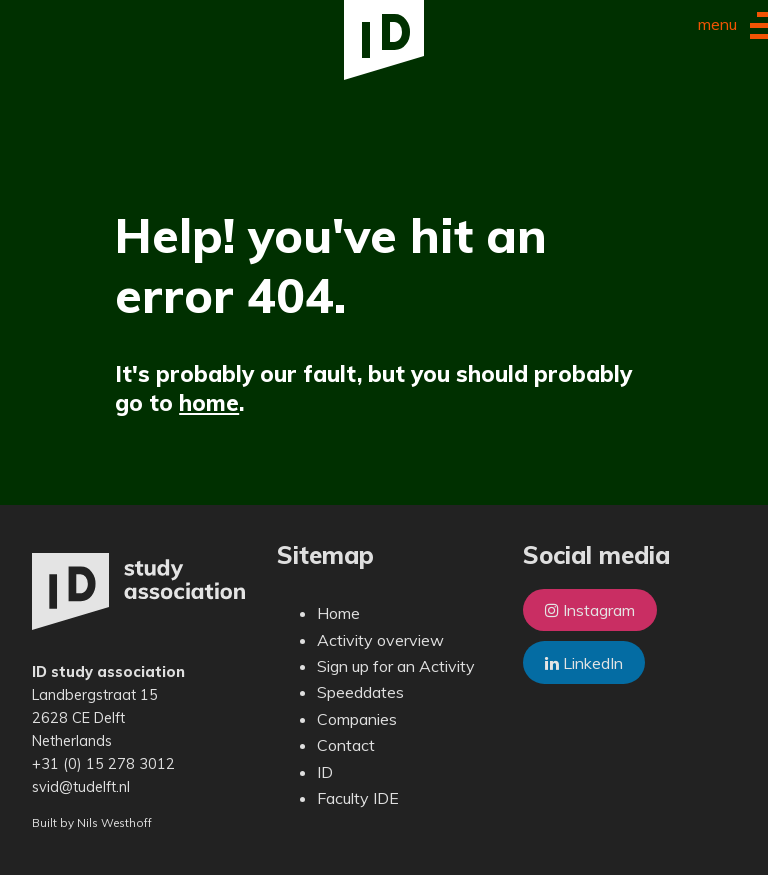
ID (325, 772)
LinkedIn (584, 663)
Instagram (590, 610)
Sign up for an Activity (396, 666)
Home (338, 613)
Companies (357, 719)
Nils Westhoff (114, 822)
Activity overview (380, 640)
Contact (346, 745)
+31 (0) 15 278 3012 (103, 764)
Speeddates (360, 692)
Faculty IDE (358, 798)
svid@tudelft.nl (81, 787)
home (209, 402)
